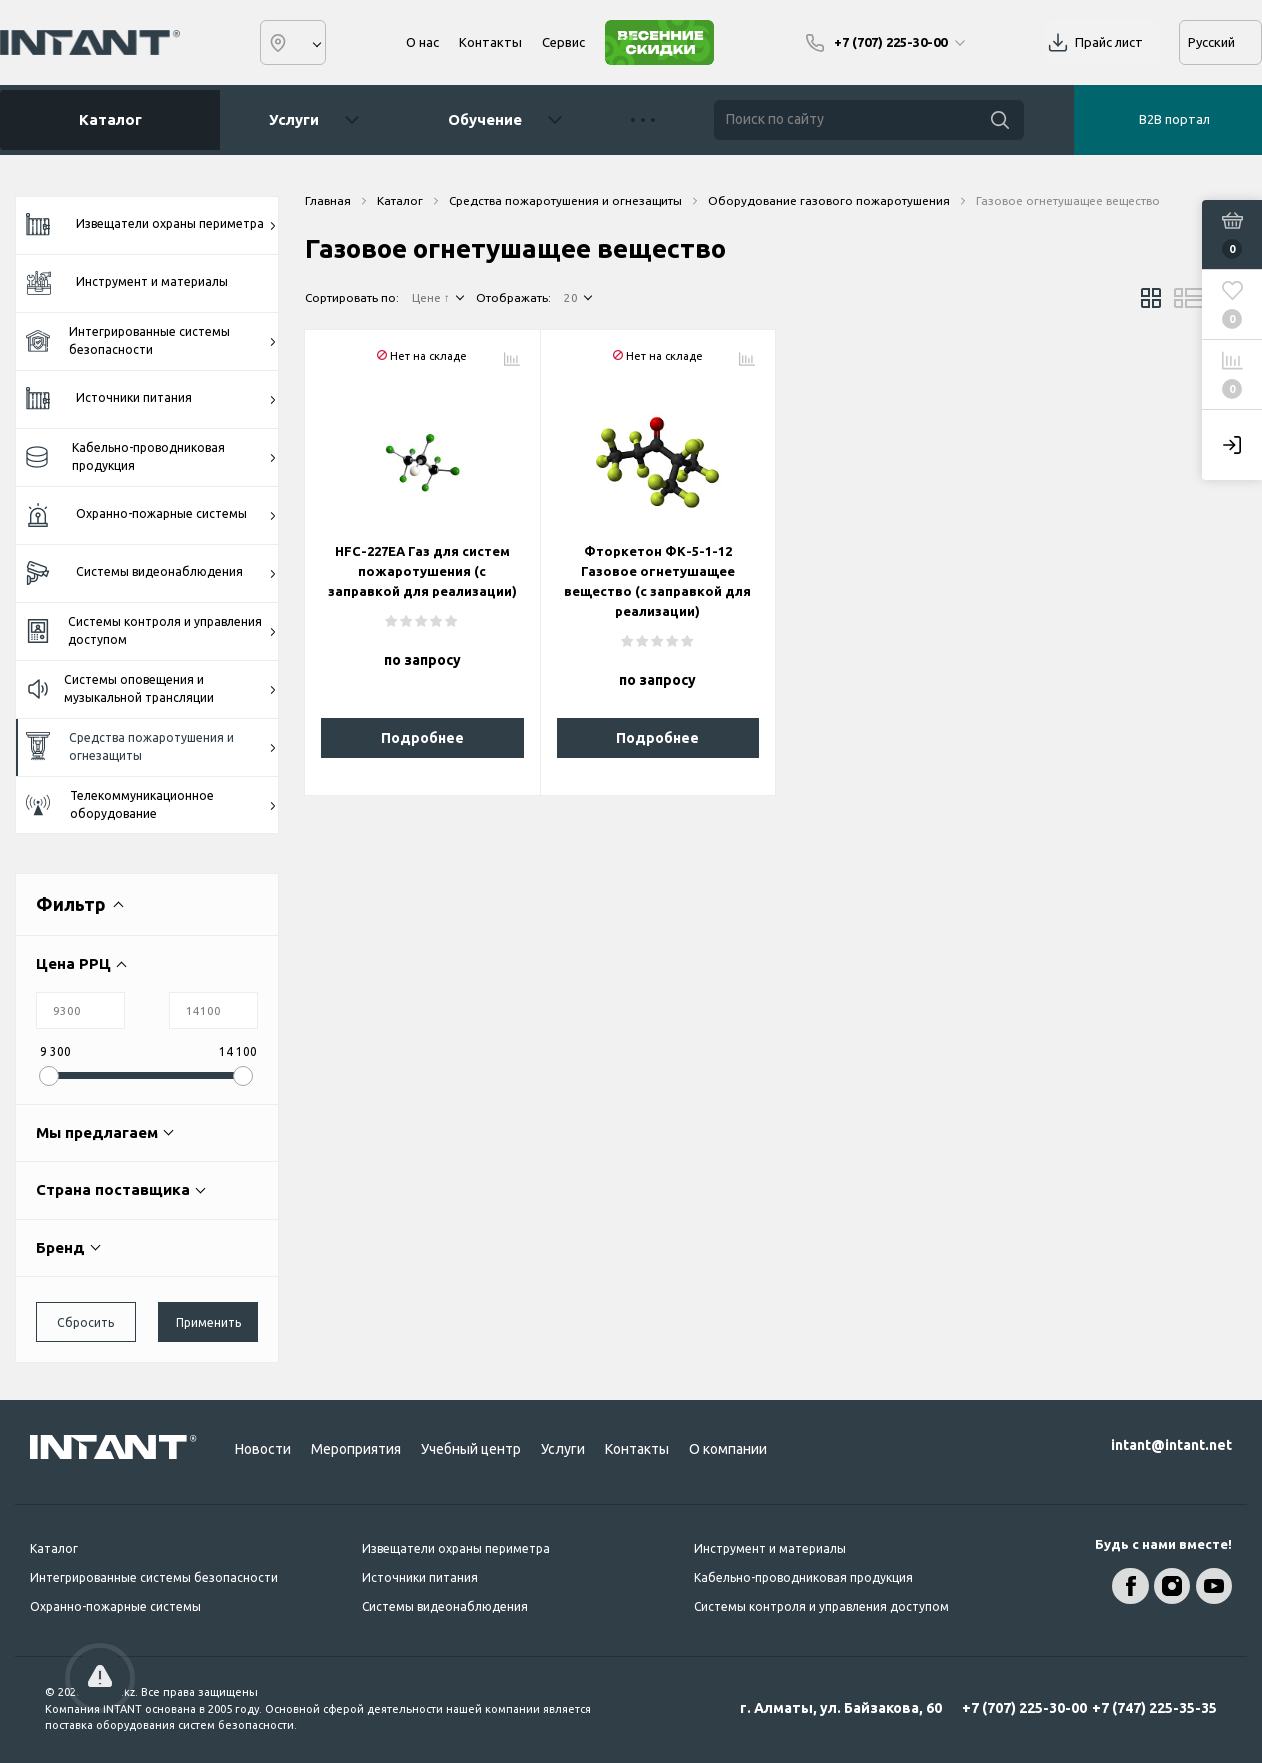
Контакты (490, 42)
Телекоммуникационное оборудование (151, 804)
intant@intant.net (1171, 1445)
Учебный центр (471, 1449)
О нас (422, 42)
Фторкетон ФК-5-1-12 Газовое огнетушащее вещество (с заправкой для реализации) (657, 581)
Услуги (294, 119)
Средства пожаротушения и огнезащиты (151, 746)
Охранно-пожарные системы (151, 515)
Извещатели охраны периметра (151, 225)
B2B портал (1174, 119)
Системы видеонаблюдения (151, 573)
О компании (728, 1449)
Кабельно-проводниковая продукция (151, 456)
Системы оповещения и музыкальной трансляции (151, 688)
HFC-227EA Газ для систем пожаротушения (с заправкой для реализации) (422, 571)
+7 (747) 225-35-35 (1154, 1708)
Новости (263, 1449)
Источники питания (151, 399)
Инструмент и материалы (127, 282)
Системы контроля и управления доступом (151, 630)
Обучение (485, 119)
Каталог (103, 120)
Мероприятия (356, 1449)
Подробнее (422, 738)
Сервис (563, 42)
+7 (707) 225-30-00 (1024, 1708)
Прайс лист (1109, 42)
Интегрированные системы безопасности (151, 340)
